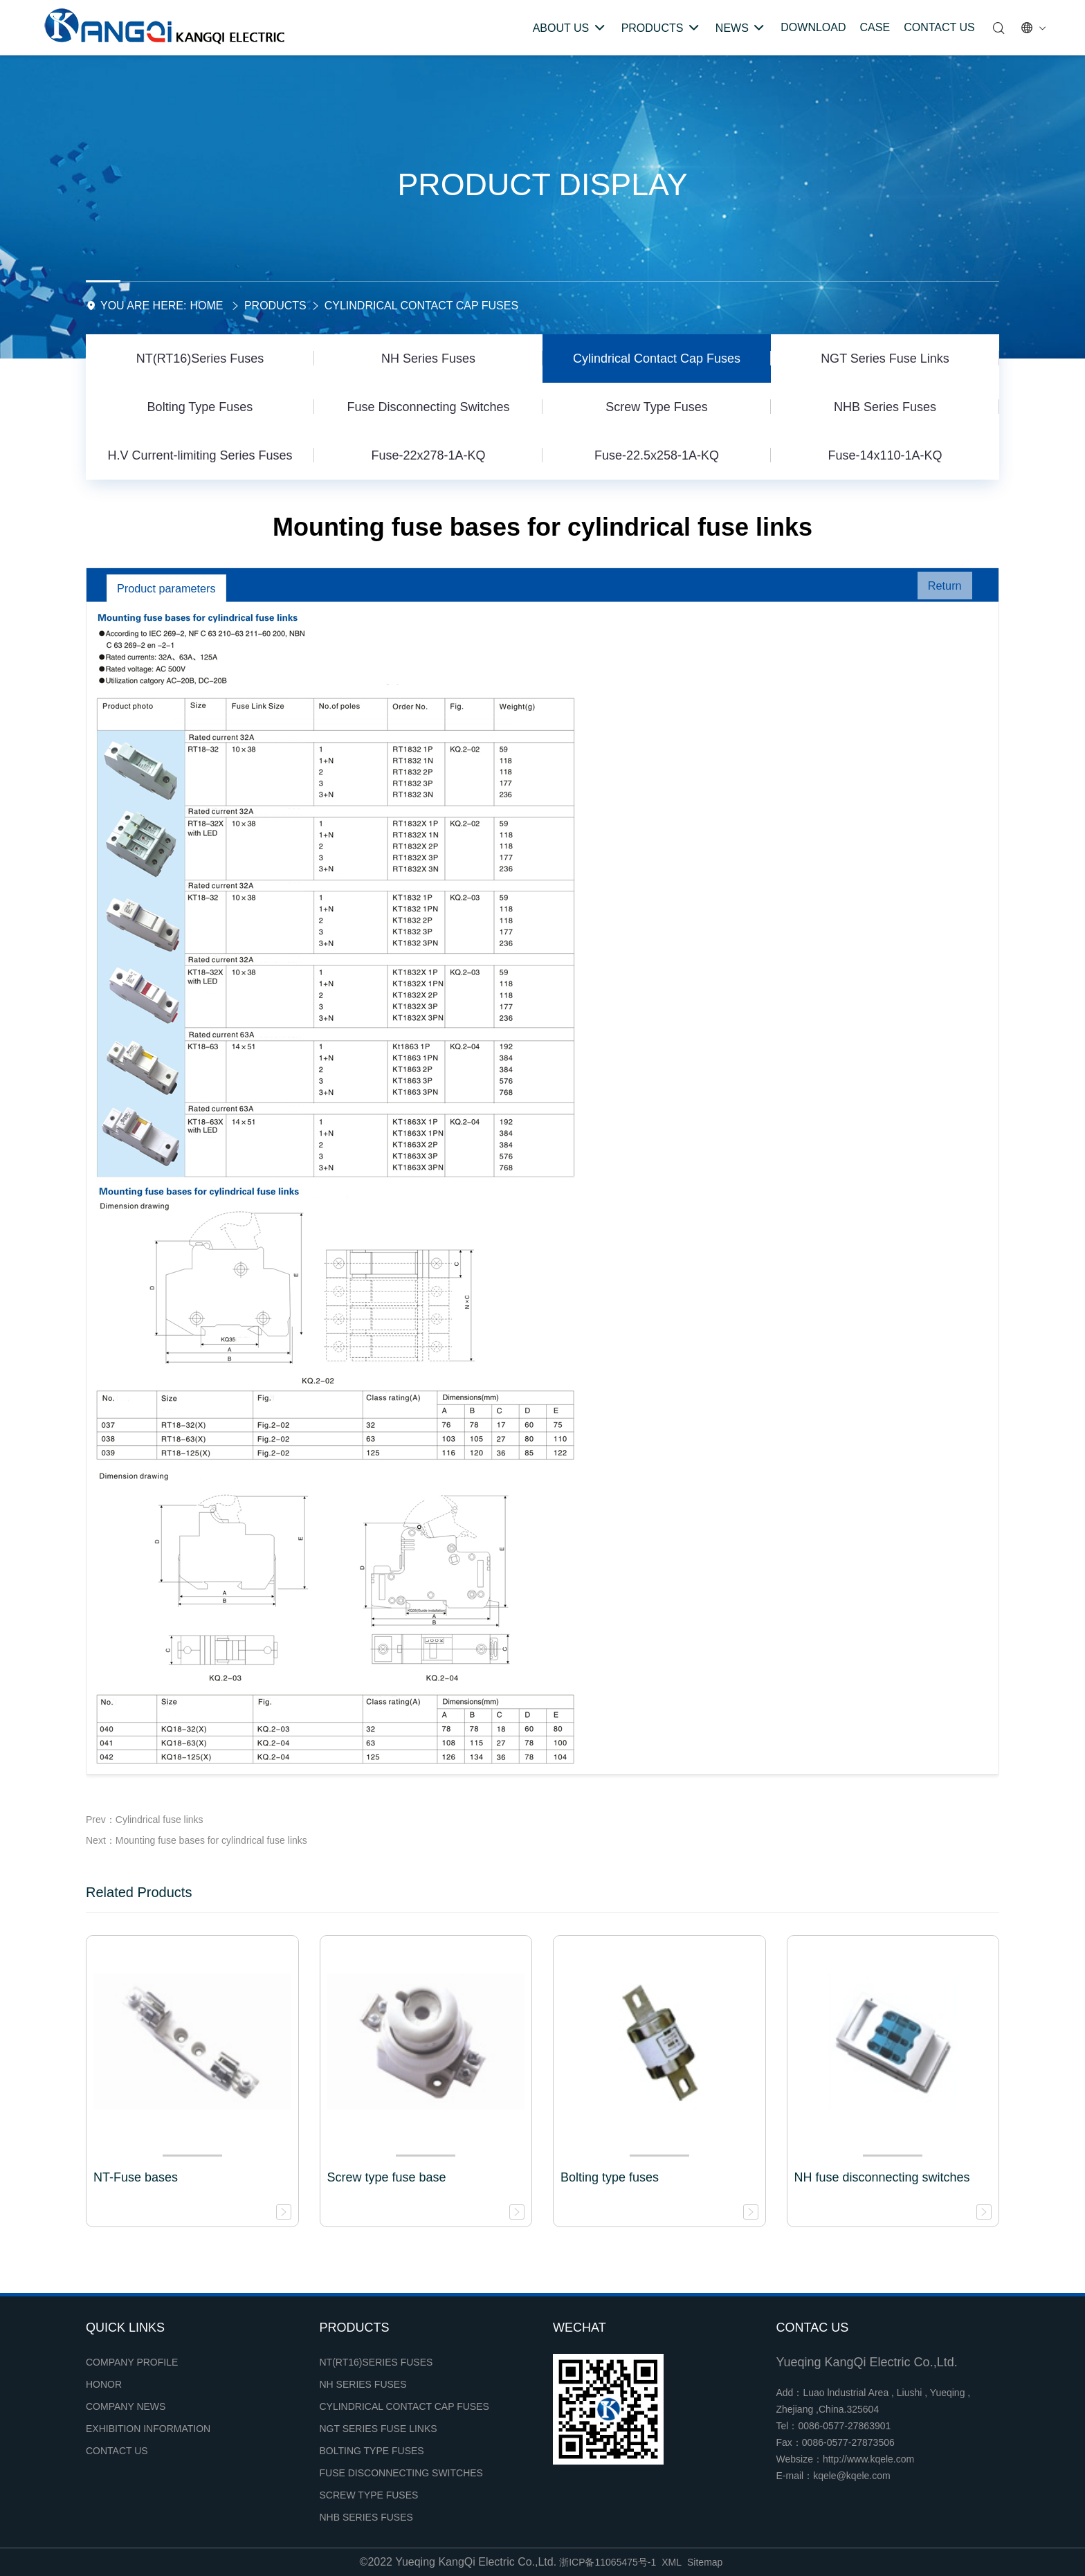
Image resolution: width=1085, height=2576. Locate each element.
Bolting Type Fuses (200, 407)
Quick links (125, 2327)
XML (672, 2562)
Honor (104, 2384)
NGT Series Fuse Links (885, 358)
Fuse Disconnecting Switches (428, 407)
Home (206, 305)
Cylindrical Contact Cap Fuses (421, 305)
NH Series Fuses (428, 358)
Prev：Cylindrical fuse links (144, 1819)
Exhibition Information (148, 2428)
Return (938, 588)
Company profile (132, 2362)
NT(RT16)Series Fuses (200, 358)
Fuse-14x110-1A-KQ (885, 455)
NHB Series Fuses (885, 407)
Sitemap (704, 2562)
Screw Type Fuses (656, 407)
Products (275, 305)
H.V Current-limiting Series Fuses (199, 455)
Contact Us (117, 2450)
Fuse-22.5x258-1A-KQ (656, 455)
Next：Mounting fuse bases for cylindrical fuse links (196, 1840)
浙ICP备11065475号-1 (607, 2562)
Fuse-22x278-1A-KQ (428, 455)
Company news (125, 2406)
